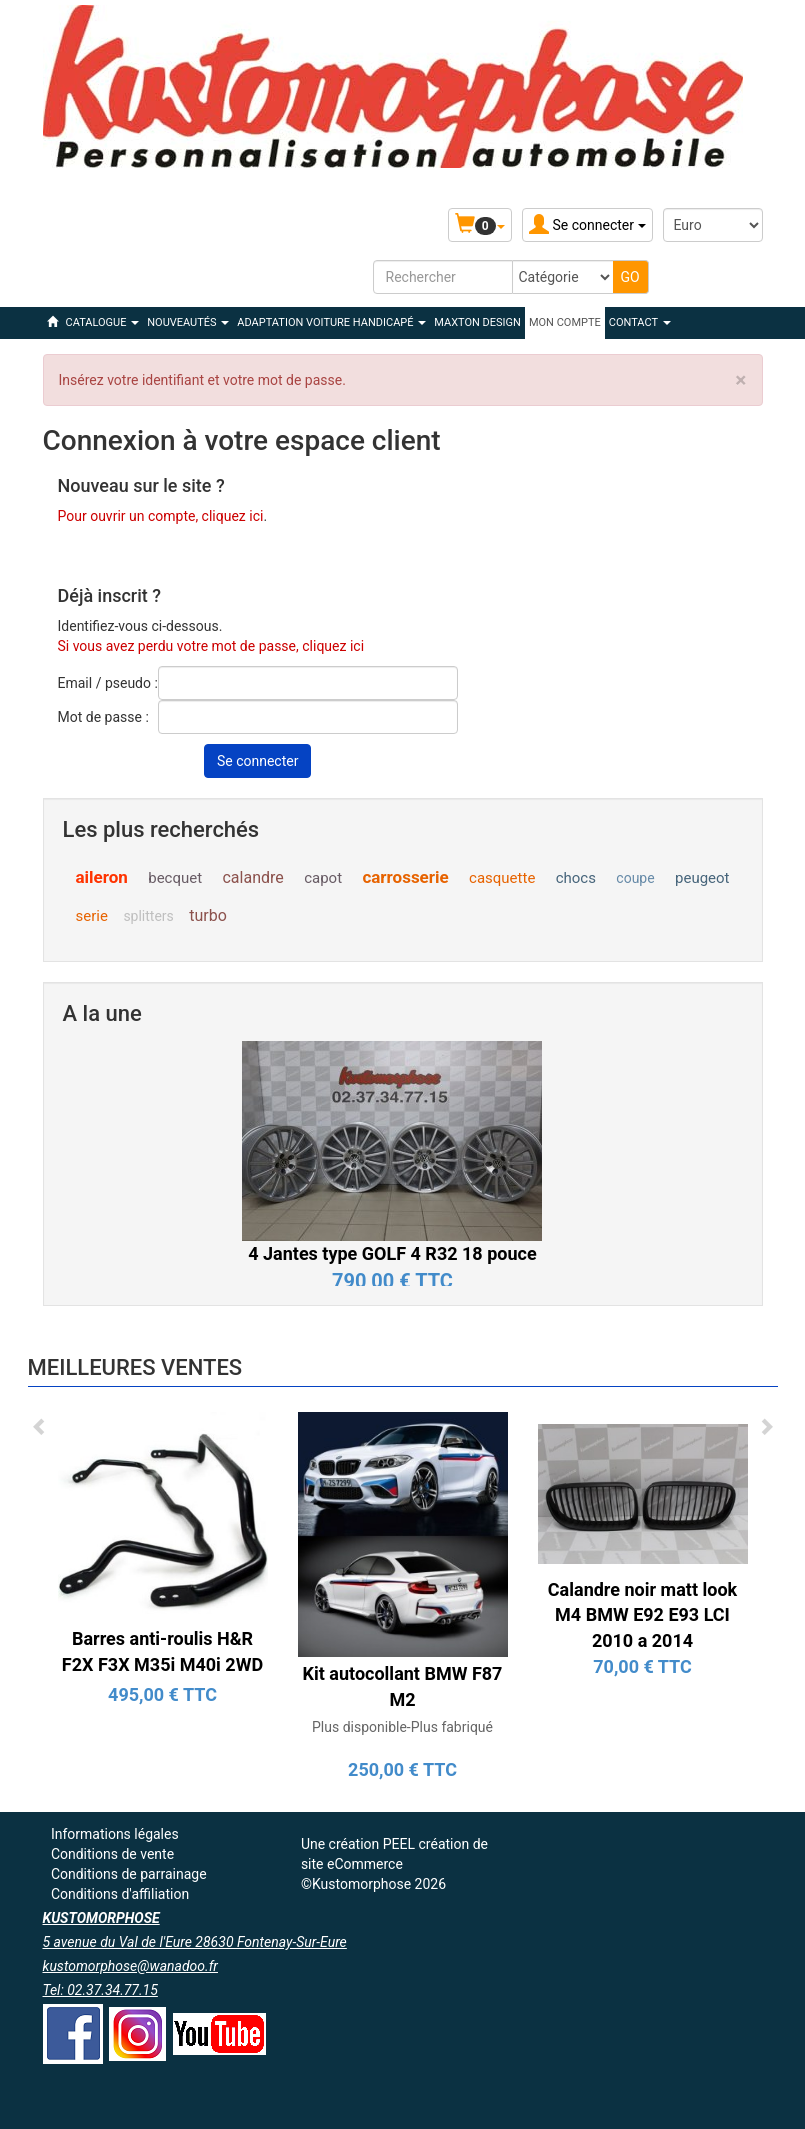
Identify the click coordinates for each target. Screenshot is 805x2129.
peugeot (702, 878)
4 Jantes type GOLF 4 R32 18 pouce (392, 1253)
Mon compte (565, 322)
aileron (102, 877)
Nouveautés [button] (188, 322)
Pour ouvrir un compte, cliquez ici (161, 516)
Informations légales (115, 1834)
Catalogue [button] (103, 322)
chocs (576, 878)
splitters (148, 916)
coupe (635, 878)
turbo (208, 915)
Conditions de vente (112, 1854)
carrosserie (405, 877)
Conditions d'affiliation (120, 1894)
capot (323, 878)
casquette (502, 878)
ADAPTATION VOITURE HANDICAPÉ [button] (331, 322)
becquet (175, 878)
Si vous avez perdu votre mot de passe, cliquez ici (211, 646)
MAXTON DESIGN (477, 322)
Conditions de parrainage (129, 1874)
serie (92, 916)
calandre (252, 877)
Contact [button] (640, 322)
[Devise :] (713, 225)
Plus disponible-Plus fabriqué (402, 1727)
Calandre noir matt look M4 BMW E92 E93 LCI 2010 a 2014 (642, 1615)
